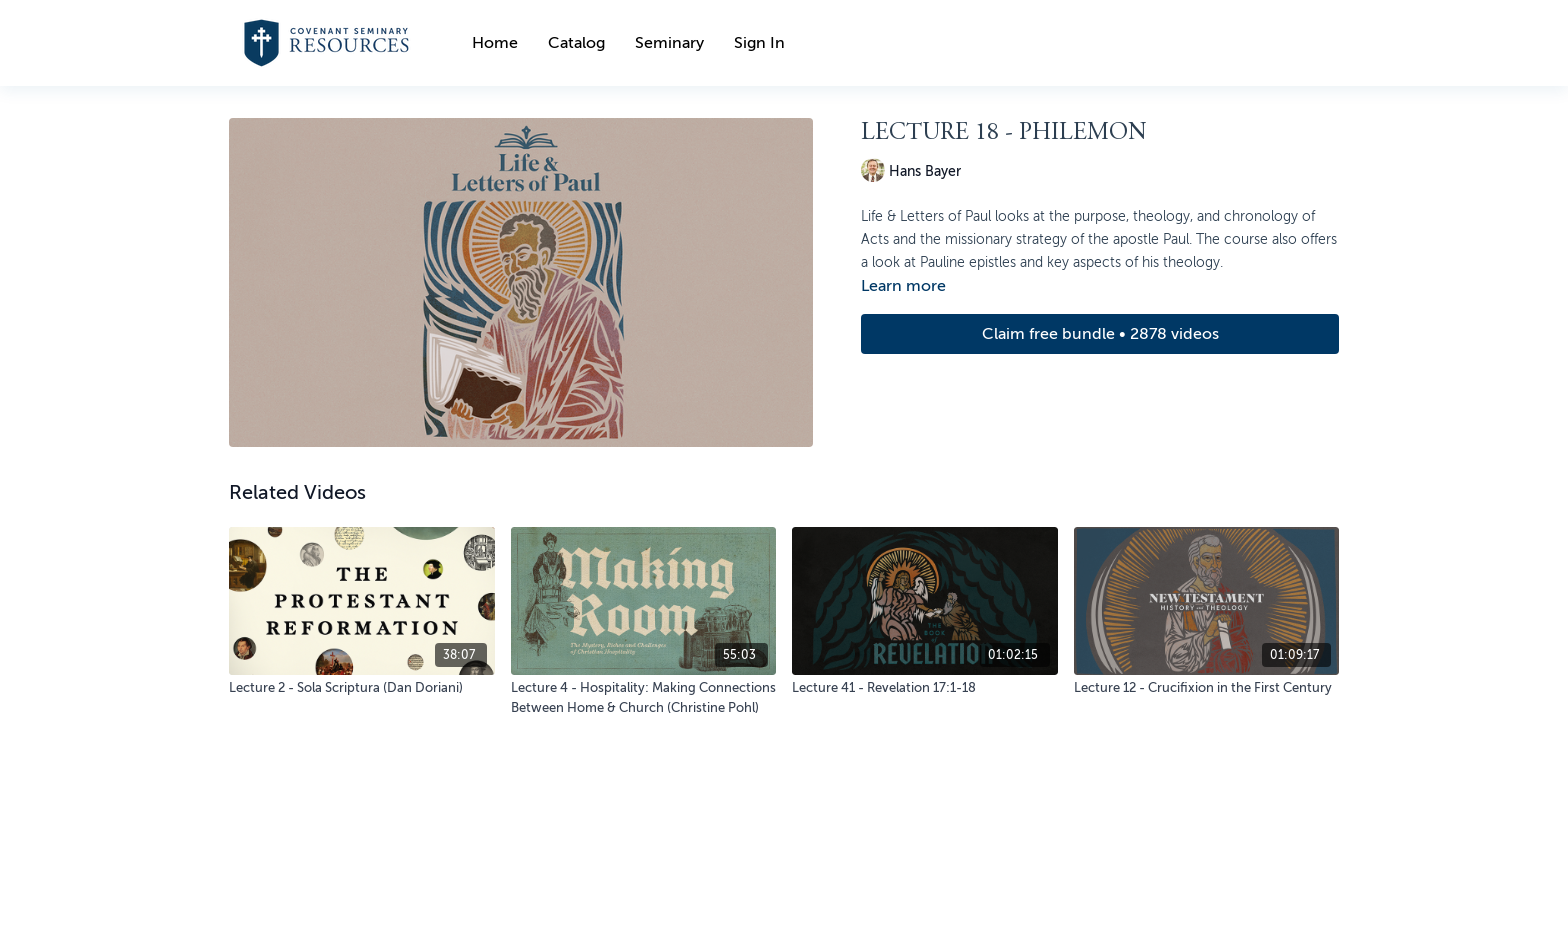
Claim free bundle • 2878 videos (1100, 334)
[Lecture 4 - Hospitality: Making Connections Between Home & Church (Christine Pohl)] (644, 697)
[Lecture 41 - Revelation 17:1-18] (925, 688)
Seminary (669, 43)
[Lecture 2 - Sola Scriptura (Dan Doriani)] (362, 688)
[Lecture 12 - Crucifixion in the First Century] (1207, 688)
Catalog (576, 43)
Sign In (759, 43)
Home (495, 43)
